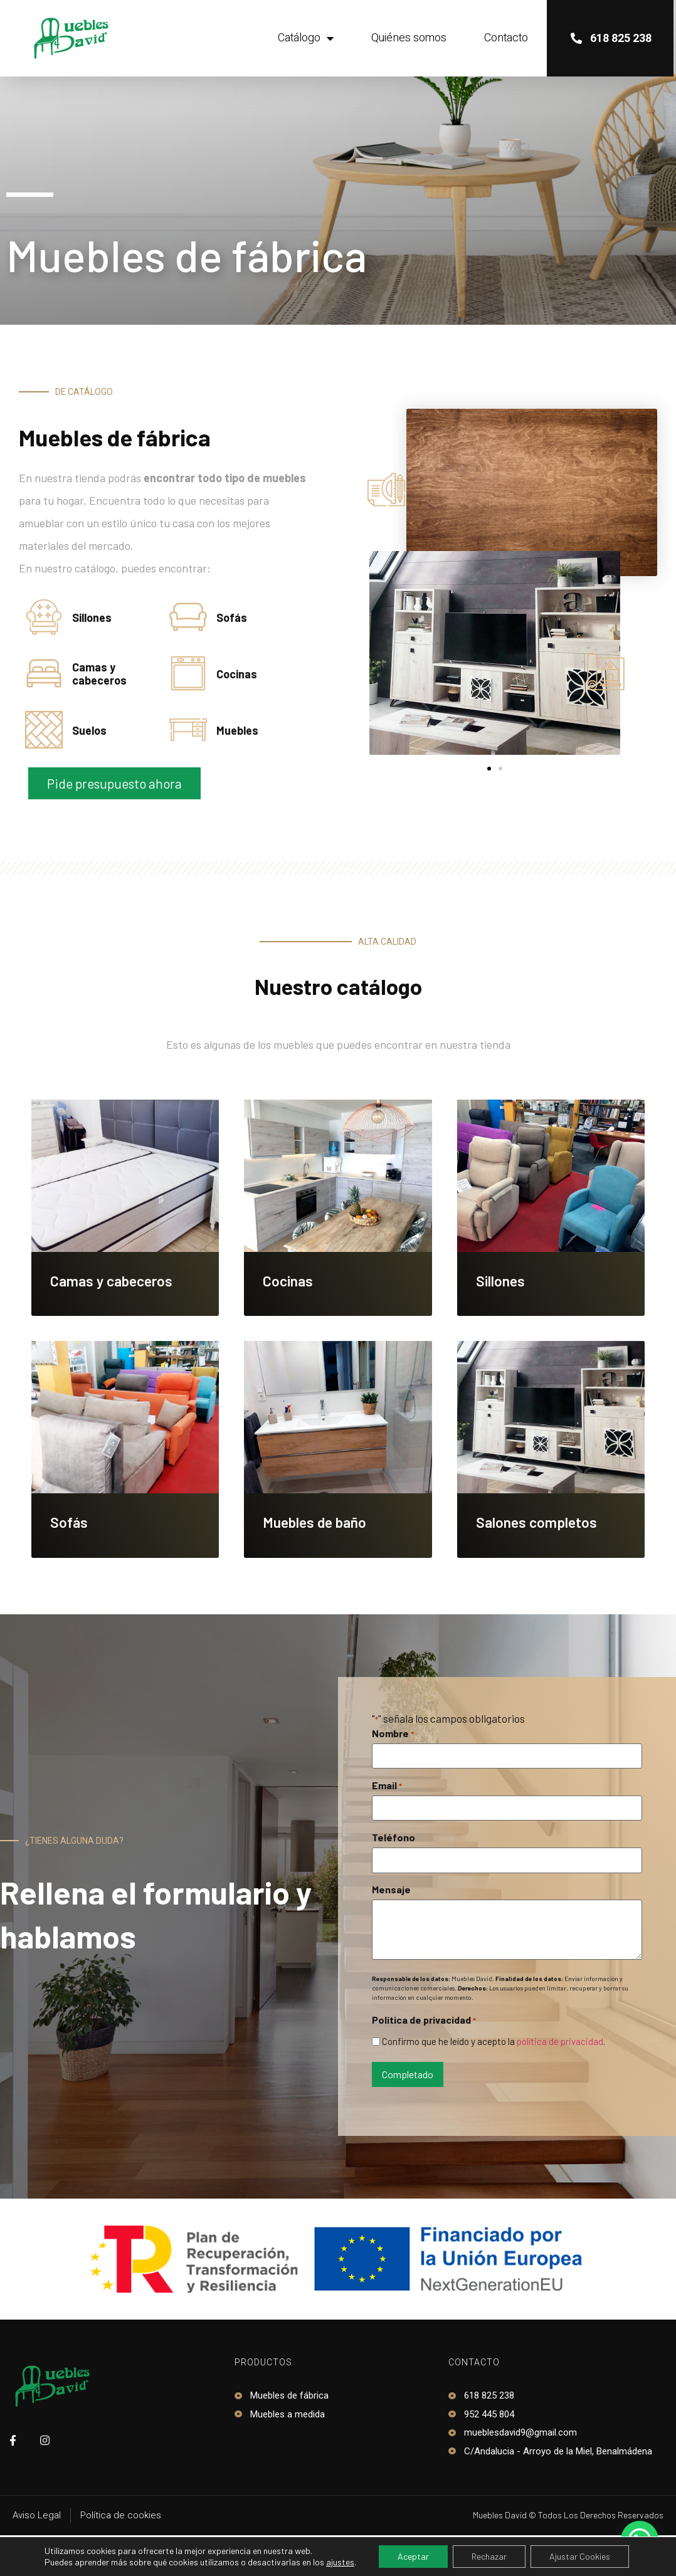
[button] (114, 783)
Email (387, 1785)
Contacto (506, 37)
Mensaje (391, 1890)
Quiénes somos (408, 37)
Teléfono (393, 1837)
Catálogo (306, 38)
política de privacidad (560, 2041)
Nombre (393, 1733)
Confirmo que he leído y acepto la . (493, 2041)
